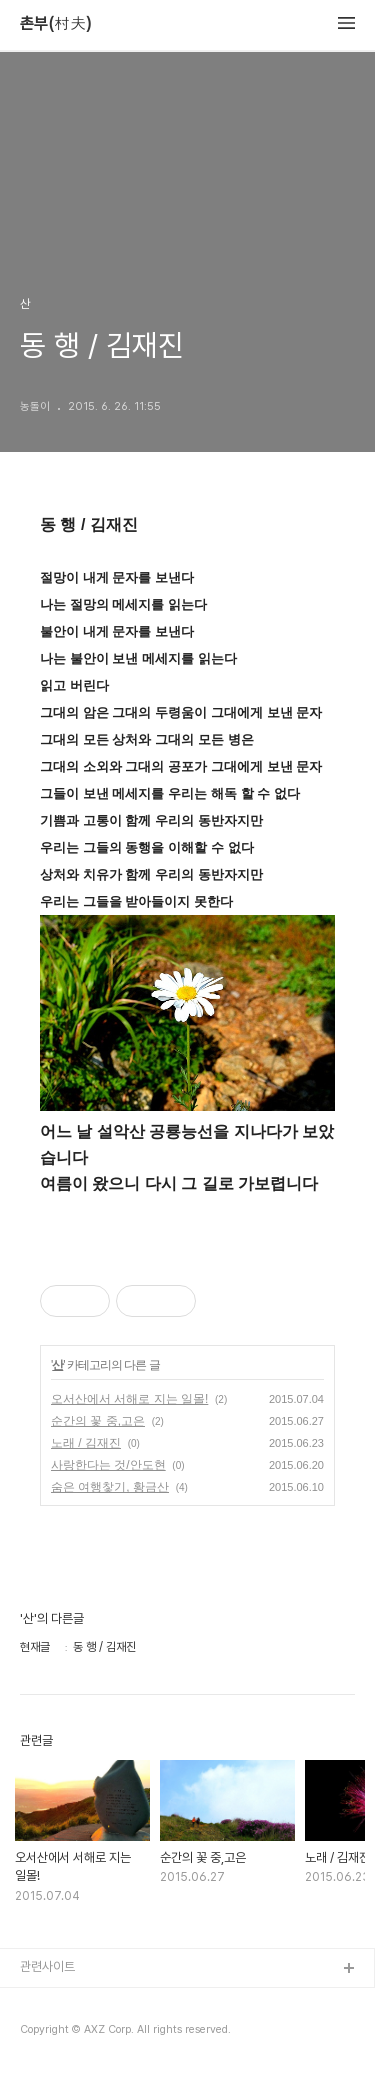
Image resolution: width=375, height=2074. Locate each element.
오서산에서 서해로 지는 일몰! (129, 1399)
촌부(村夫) (56, 24)
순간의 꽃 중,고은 (98, 1421)
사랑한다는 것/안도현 (108, 1465)
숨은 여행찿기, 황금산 (110, 1487)
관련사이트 (47, 1966)
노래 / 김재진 (86, 1443)
